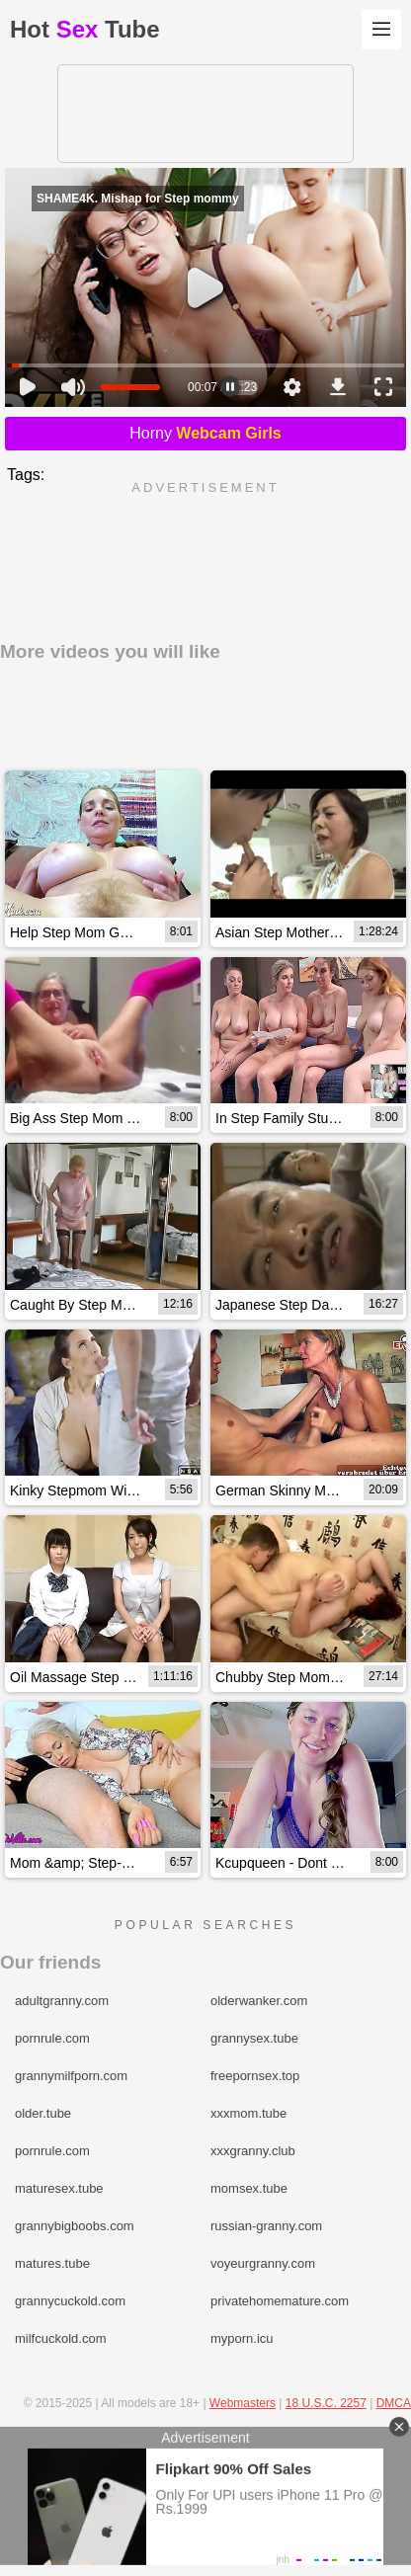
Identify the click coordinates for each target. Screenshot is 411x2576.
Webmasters (242, 2403)
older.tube (43, 2113)
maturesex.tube (59, 2188)
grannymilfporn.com (71, 2075)
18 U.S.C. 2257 (326, 2403)
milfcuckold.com (60, 2338)
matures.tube (52, 2263)
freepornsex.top (254, 2075)
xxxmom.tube (248, 2113)
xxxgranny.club (252, 2150)
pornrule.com (52, 2038)
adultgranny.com (62, 2000)
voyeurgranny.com (262, 2263)
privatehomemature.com (279, 2301)
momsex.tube (249, 2188)
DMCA (393, 2403)
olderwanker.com (258, 2000)
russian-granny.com (266, 2225)
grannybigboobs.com (74, 2225)
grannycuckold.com (70, 2301)
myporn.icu (242, 2338)
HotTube (85, 29)
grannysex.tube (254, 2038)
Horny (205, 433)
